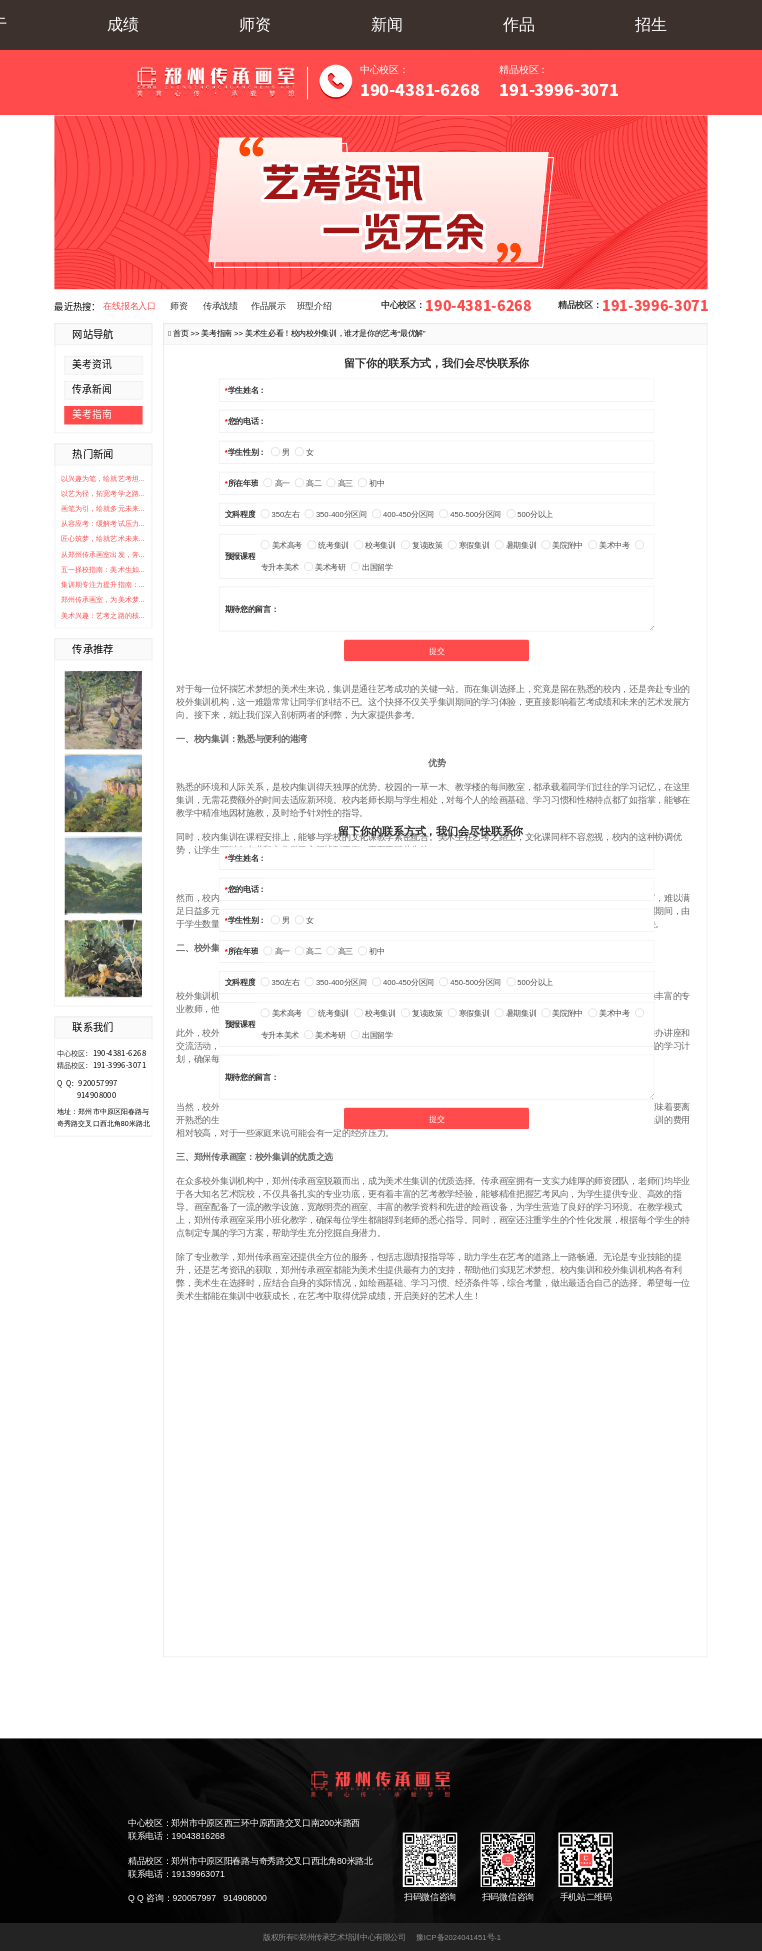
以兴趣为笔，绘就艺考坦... (103, 478)
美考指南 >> (223, 333)
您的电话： (247, 421)
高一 (277, 483)
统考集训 (328, 545)
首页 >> (187, 333)
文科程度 (240, 514)
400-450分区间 (403, 514)
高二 (308, 483)
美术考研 (324, 567)
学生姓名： (247, 390)
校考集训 (374, 545)
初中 (371, 483)
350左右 (280, 514)
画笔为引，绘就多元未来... (103, 508)
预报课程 (240, 556)
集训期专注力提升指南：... (103, 585)
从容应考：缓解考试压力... (103, 524)
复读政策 (421, 545)
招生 (651, 24)
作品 (519, 24)
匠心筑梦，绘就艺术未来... (103, 539)
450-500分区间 (470, 514)
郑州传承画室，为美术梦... (103, 600)
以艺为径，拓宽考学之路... (103, 493)
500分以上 (529, 514)
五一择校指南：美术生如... (103, 569)
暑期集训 (515, 545)
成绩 (123, 24)
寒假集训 (468, 545)
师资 (255, 24)
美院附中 (562, 545)
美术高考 (281, 545)
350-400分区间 (336, 514)
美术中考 (608, 545)
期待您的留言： (251, 608)
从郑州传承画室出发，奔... (103, 554)
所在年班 (243, 483)
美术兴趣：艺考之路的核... (103, 615)
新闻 (387, 24)
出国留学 (371, 567)
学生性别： (247, 452)
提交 (436, 651)
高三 (340, 483)
